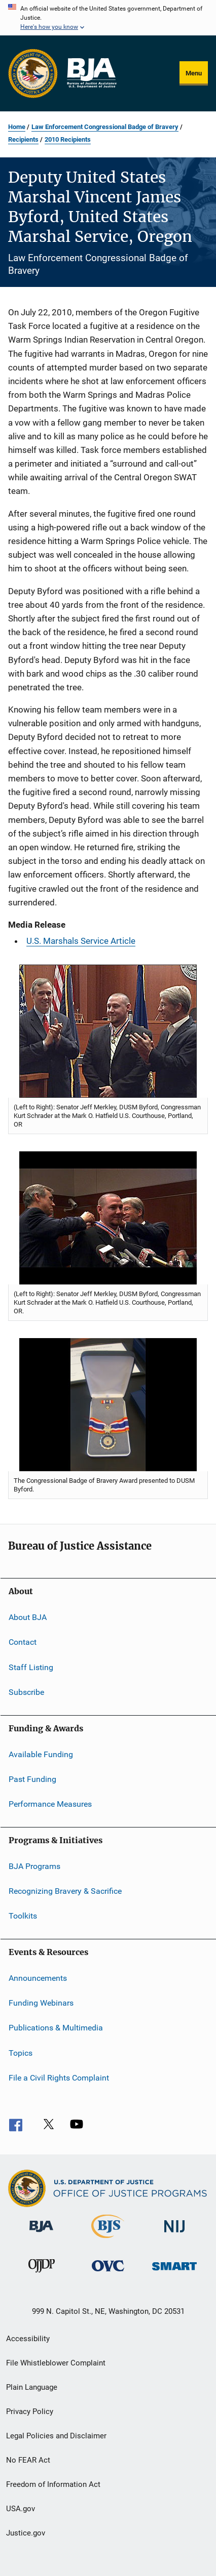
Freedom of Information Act (53, 2484)
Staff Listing (31, 1667)
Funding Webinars (41, 2003)
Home (16, 127)
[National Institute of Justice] (174, 2234)
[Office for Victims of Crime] (108, 2273)
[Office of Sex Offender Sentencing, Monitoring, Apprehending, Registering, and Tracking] (174, 2272)
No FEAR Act (28, 2460)
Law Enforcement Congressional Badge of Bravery (104, 127)
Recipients (23, 139)
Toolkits (23, 1916)
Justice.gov (25, 2533)
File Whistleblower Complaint (55, 2362)
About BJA (28, 1617)
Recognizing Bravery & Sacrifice (65, 1891)
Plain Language (31, 2387)
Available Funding (41, 1754)
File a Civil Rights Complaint (59, 2078)
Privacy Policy (29, 2411)
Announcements (38, 1978)
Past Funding (32, 1779)
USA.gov (20, 2508)
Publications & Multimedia (56, 2027)
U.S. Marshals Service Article (80, 941)
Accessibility (28, 2338)
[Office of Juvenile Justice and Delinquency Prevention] (41, 2274)
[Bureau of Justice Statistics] (107, 2240)
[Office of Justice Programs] (33, 73)
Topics (20, 2053)
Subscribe (26, 1692)
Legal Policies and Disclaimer (56, 2435)
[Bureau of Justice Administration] (41, 2233)
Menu (194, 73)
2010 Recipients (68, 139)
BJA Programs (34, 1866)
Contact (23, 1642)
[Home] (91, 73)
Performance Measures (50, 1804)
